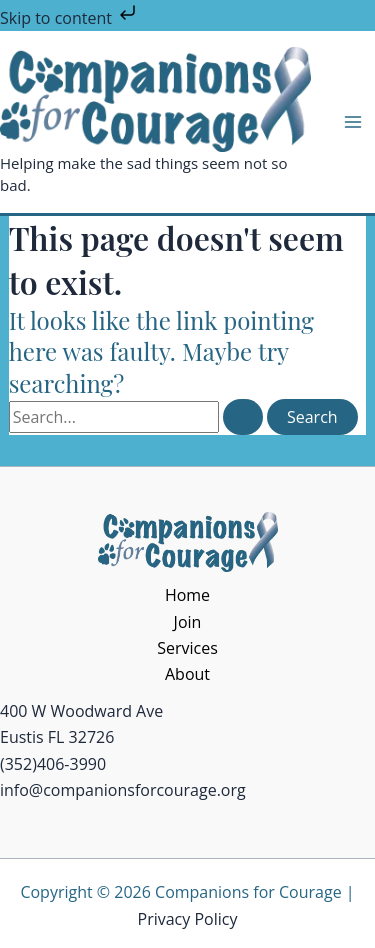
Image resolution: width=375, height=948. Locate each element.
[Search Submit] (243, 417)
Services (187, 648)
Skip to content (70, 18)
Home (187, 595)
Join (188, 622)
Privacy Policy (188, 919)
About (187, 674)
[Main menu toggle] (353, 122)
